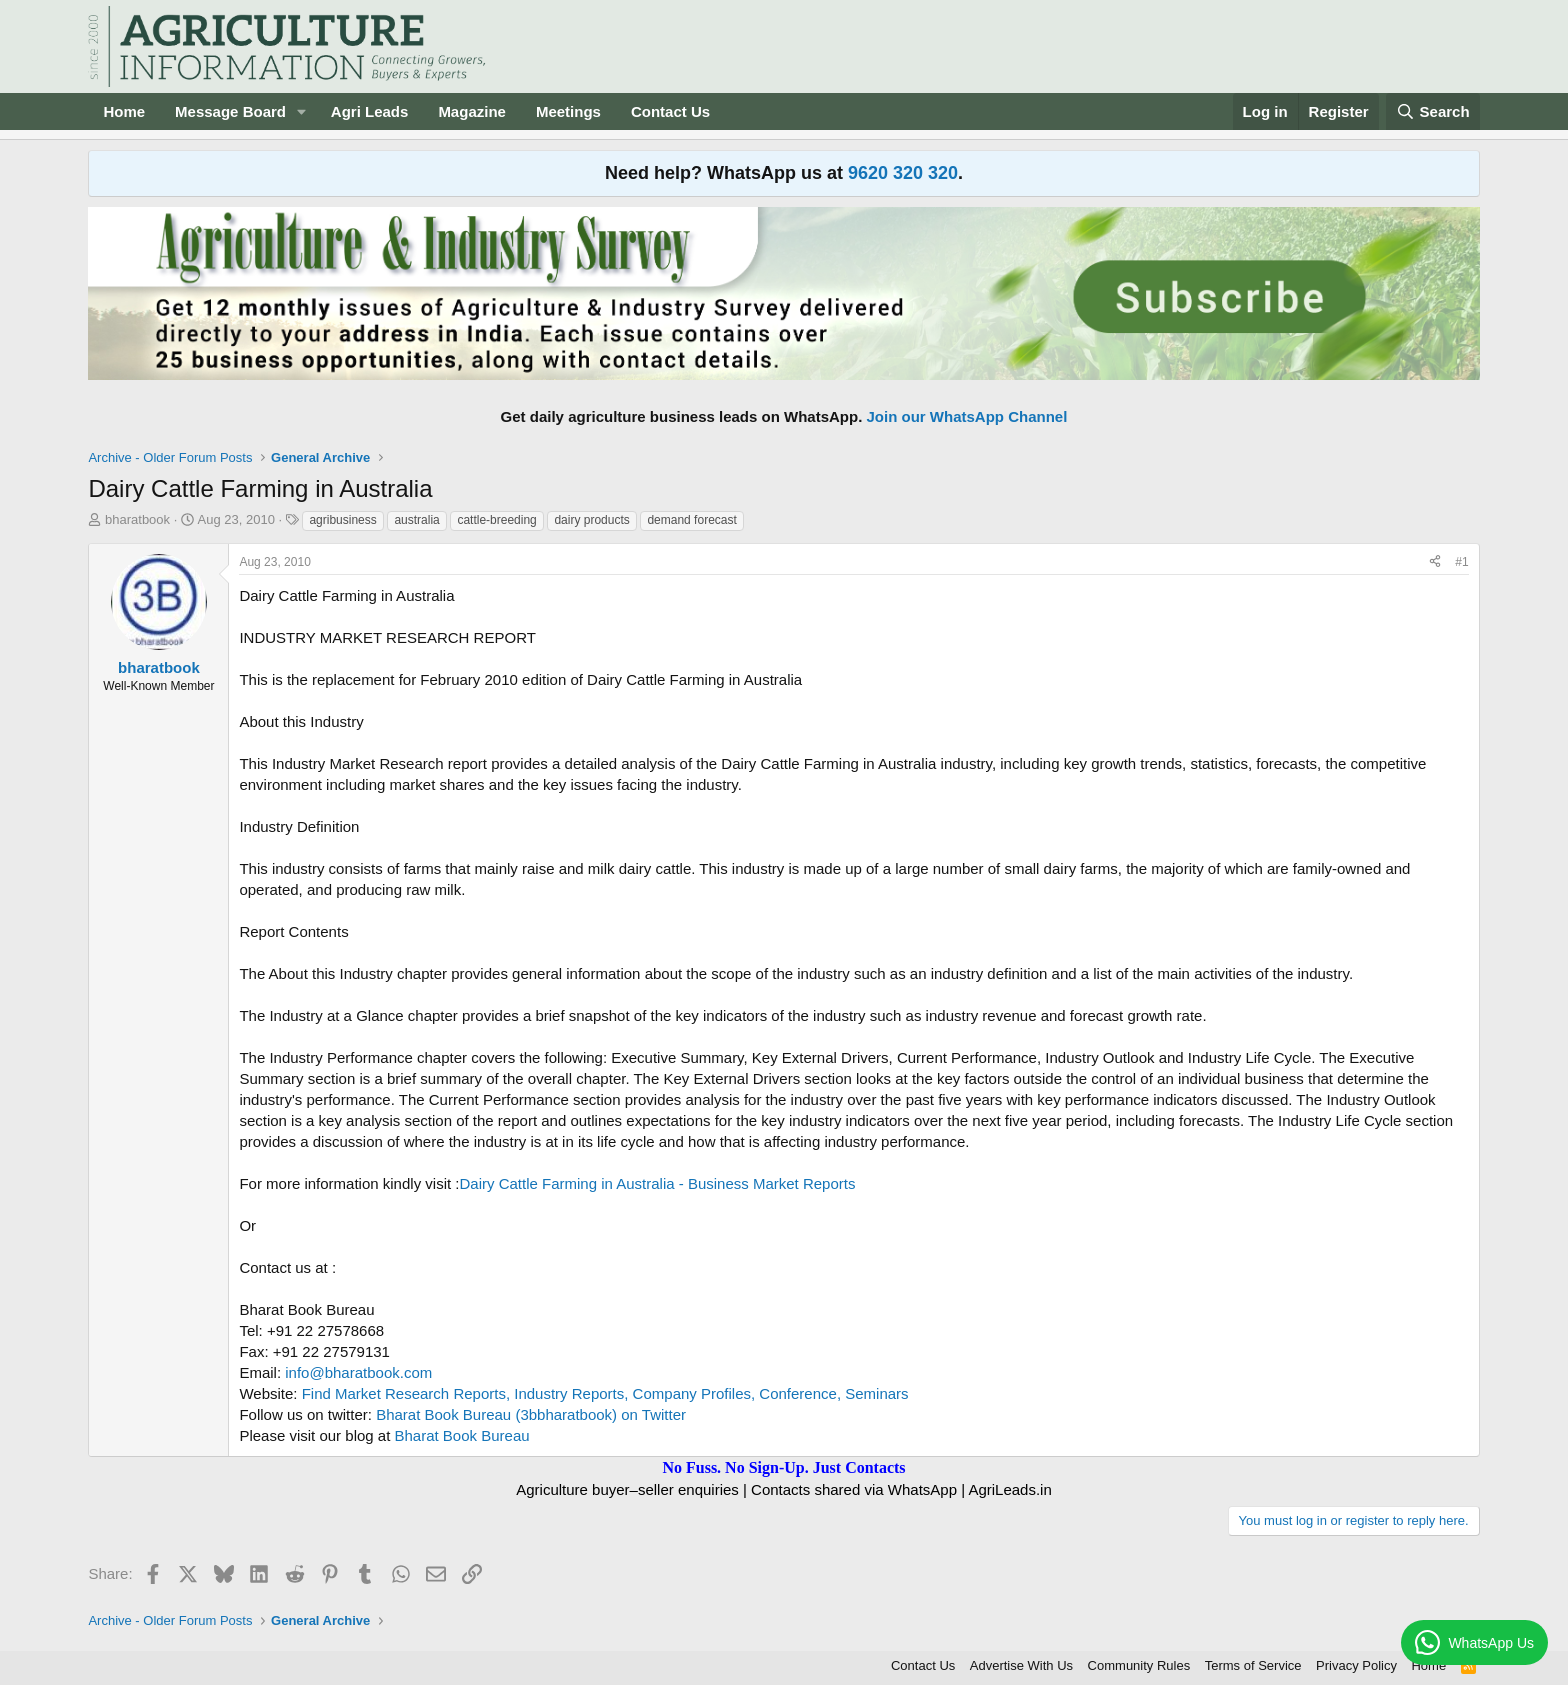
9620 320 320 (903, 173)
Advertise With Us (1021, 1665)
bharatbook (137, 519)
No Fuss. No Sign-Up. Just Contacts (783, 1467)
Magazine (472, 111)
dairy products (591, 520)
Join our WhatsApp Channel (967, 416)
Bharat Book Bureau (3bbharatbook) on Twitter (531, 1414)
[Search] (1433, 111)
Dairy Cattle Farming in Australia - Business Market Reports (657, 1183)
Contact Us (670, 111)
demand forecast (691, 520)
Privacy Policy (1356, 1665)
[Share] (1435, 562)
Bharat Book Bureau (462, 1435)
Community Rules (1139, 1665)
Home (124, 111)
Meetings (568, 111)
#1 (1461, 562)
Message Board (230, 111)
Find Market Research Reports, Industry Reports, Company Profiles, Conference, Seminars (605, 1393)
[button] (302, 111)
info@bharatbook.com (358, 1372)
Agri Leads (370, 111)
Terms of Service (1253, 1665)
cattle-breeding (496, 520)
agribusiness (342, 520)
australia (416, 520)
